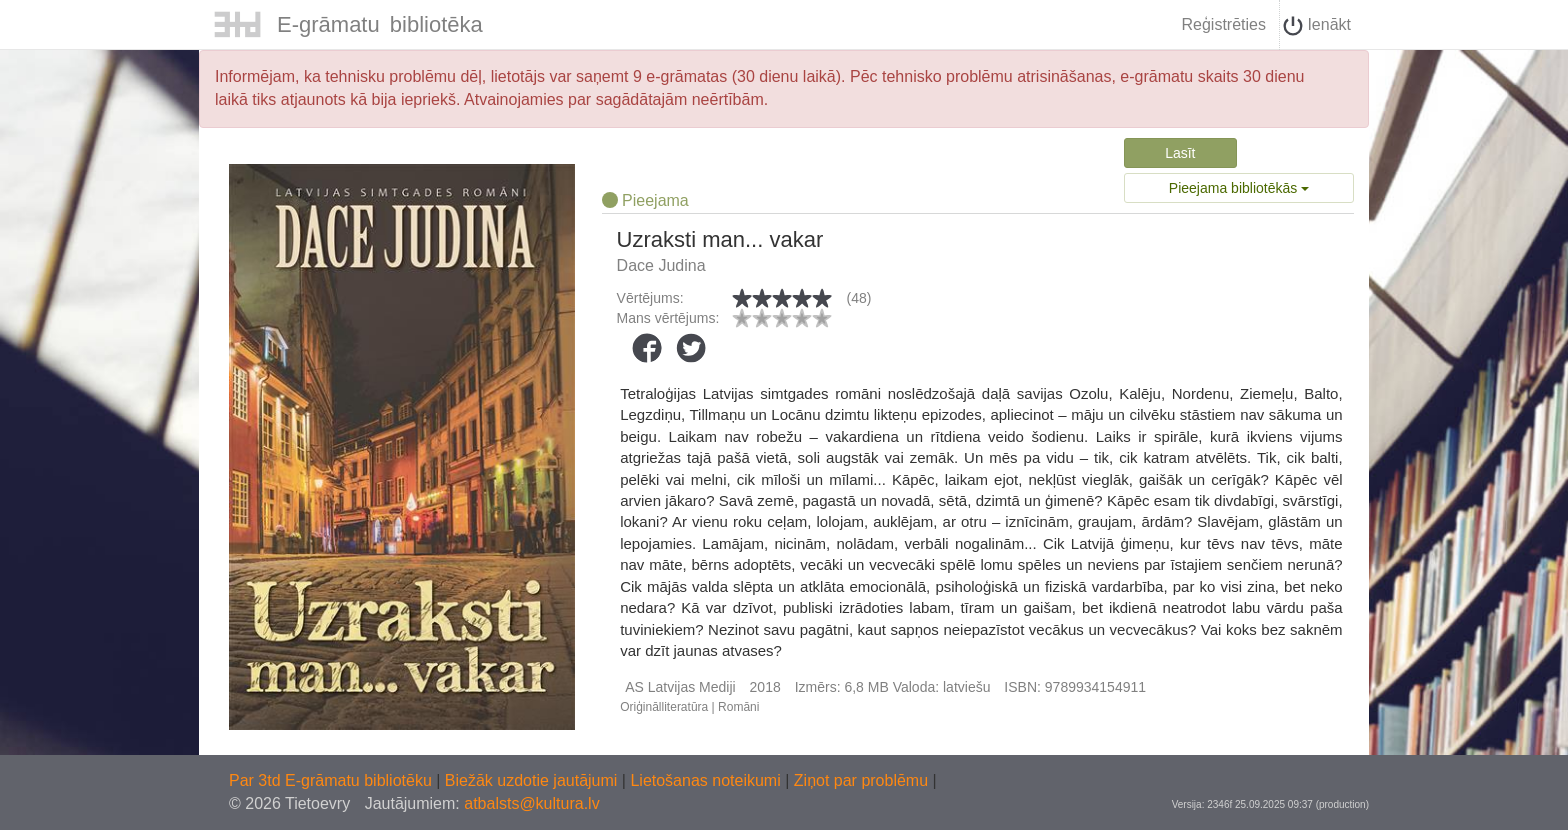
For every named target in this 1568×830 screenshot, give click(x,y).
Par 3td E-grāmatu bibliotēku (332, 780)
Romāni (738, 707)
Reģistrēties (1223, 24)
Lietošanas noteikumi (707, 780)
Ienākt (1317, 26)
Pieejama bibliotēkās (1239, 188)
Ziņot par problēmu (861, 780)
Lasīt (1180, 153)
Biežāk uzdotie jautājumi (533, 780)
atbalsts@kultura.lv (531, 803)
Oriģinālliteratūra (664, 707)
